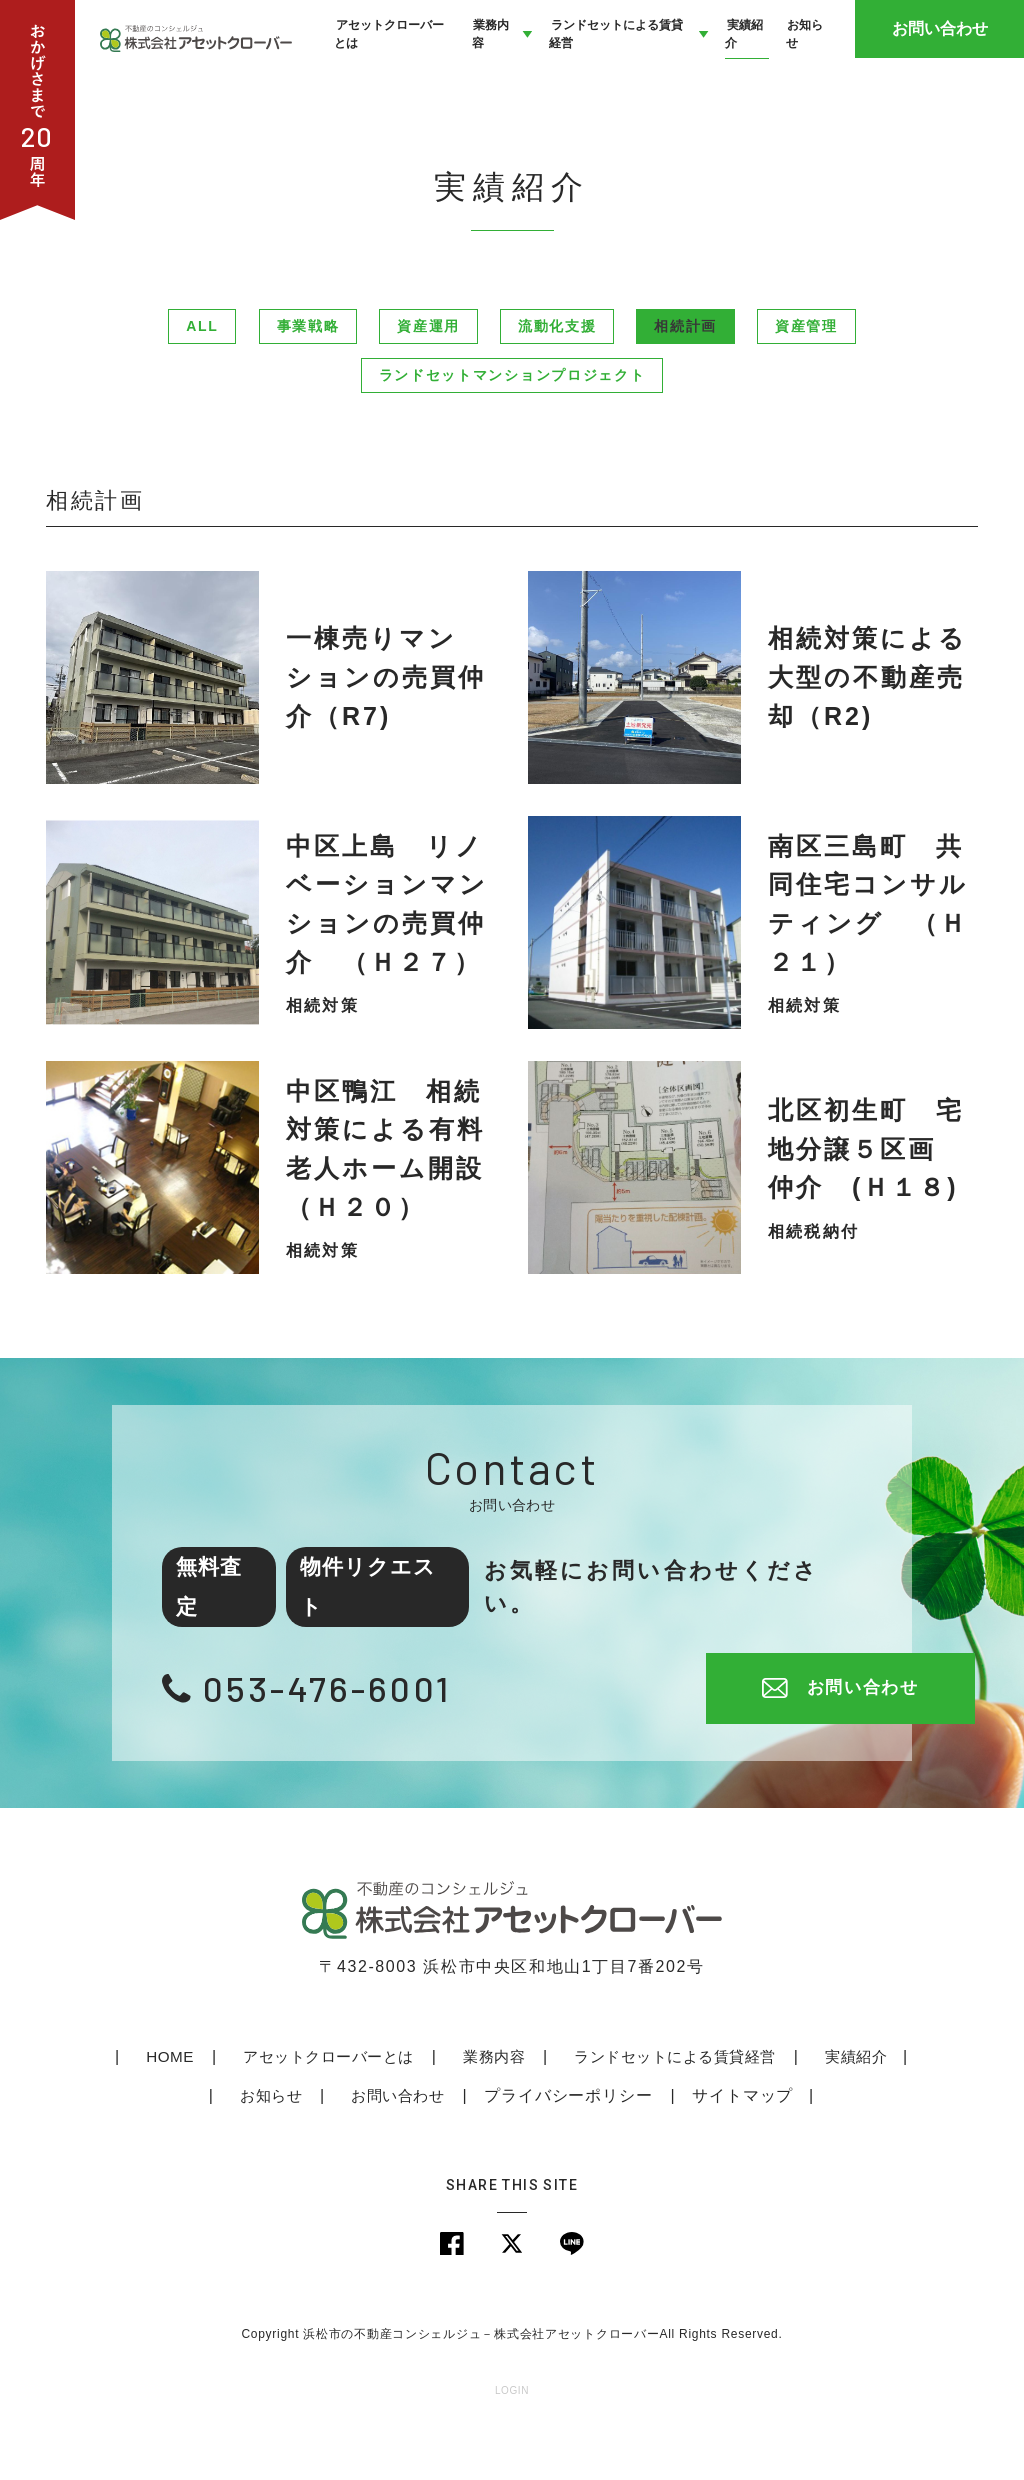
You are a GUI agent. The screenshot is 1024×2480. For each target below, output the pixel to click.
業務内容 (487, 2107)
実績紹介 (852, 2107)
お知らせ (267, 2146)
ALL (202, 378)
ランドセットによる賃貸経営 (670, 2107)
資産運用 (428, 378)
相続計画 (685, 378)
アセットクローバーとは (321, 2107)
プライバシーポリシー (566, 2146)
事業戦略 (308, 378)
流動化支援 (557, 378)
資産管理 (806, 378)
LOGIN (512, 2444)
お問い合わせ (949, 59)
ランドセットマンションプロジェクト (512, 427)
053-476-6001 (335, 1739)
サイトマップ (740, 2146)
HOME (163, 2107)
